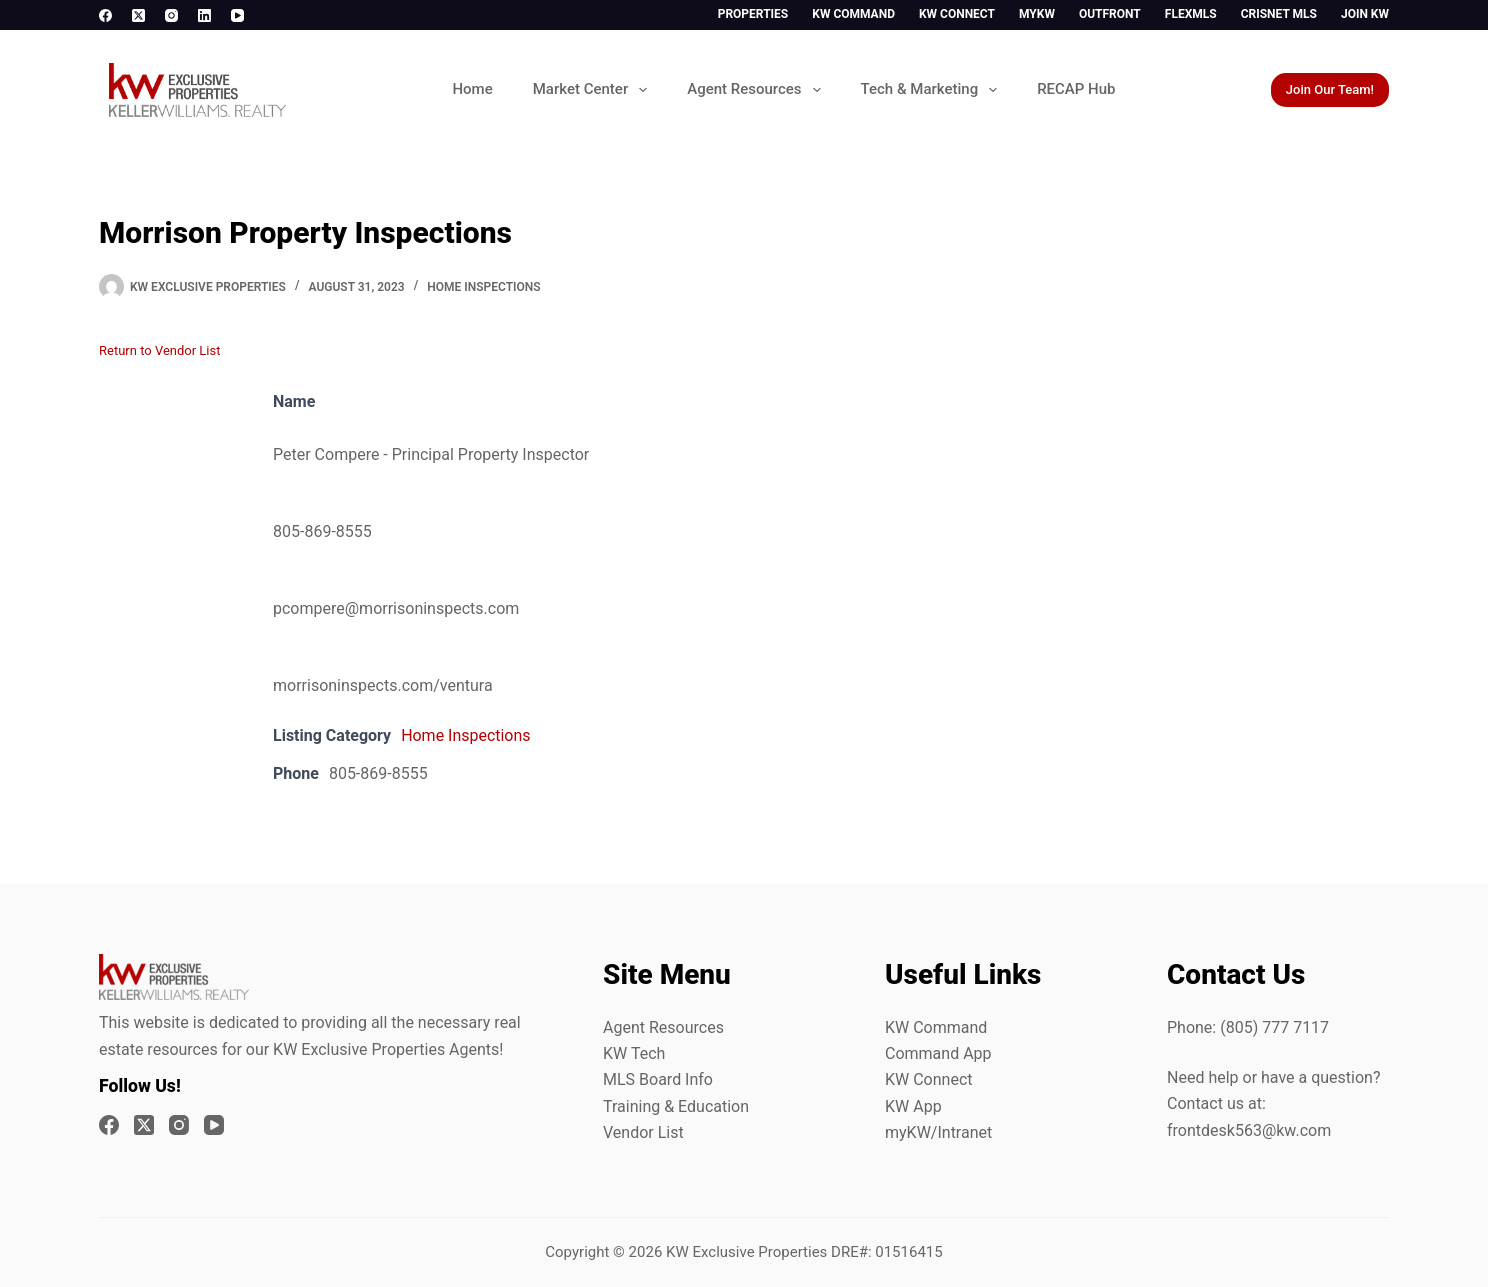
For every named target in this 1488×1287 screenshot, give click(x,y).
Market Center (594, 90)
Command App (938, 1053)
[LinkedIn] (204, 15)
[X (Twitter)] (138, 15)
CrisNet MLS (1279, 14)
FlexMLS (1191, 14)
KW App (913, 1106)
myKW (1037, 14)
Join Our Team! (1330, 89)
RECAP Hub (1076, 89)
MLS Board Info (658, 1079)
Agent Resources (757, 90)
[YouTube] (237, 15)
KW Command (853, 14)
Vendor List (643, 1132)
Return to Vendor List (159, 350)
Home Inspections (483, 287)
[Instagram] (171, 15)
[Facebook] (105, 15)
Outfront (1110, 14)
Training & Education (676, 1106)
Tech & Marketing (933, 90)
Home (472, 89)
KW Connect (957, 14)
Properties (753, 14)
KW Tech (634, 1053)
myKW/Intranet (938, 1132)
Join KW (1365, 14)
